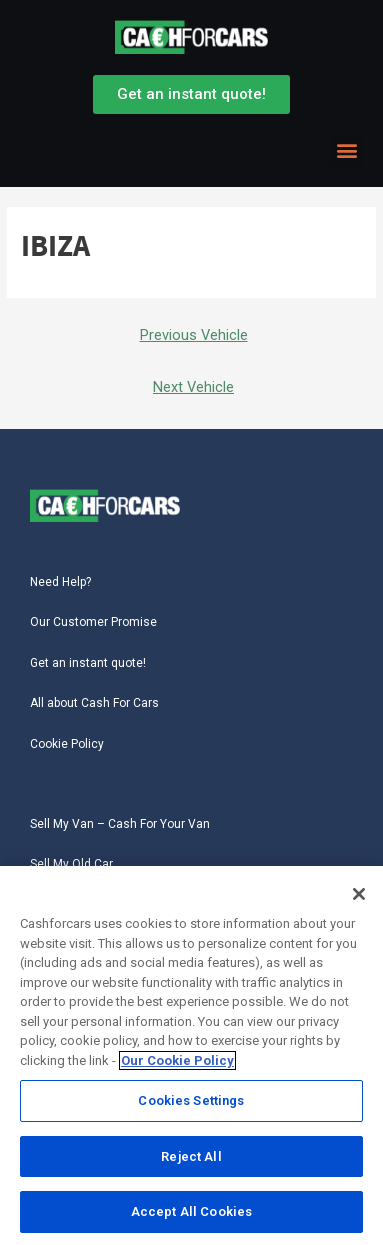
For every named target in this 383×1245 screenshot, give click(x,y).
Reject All (191, 1162)
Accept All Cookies (191, 1217)
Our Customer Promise (93, 622)
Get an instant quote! (88, 663)
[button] (346, 150)
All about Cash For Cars (94, 703)
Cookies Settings (191, 1106)
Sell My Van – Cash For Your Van (120, 824)
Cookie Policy (67, 744)
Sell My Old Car (71, 864)
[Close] (359, 900)
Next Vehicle (193, 387)
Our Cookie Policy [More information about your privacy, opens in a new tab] (177, 1066)
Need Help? (60, 582)
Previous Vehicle (194, 335)
